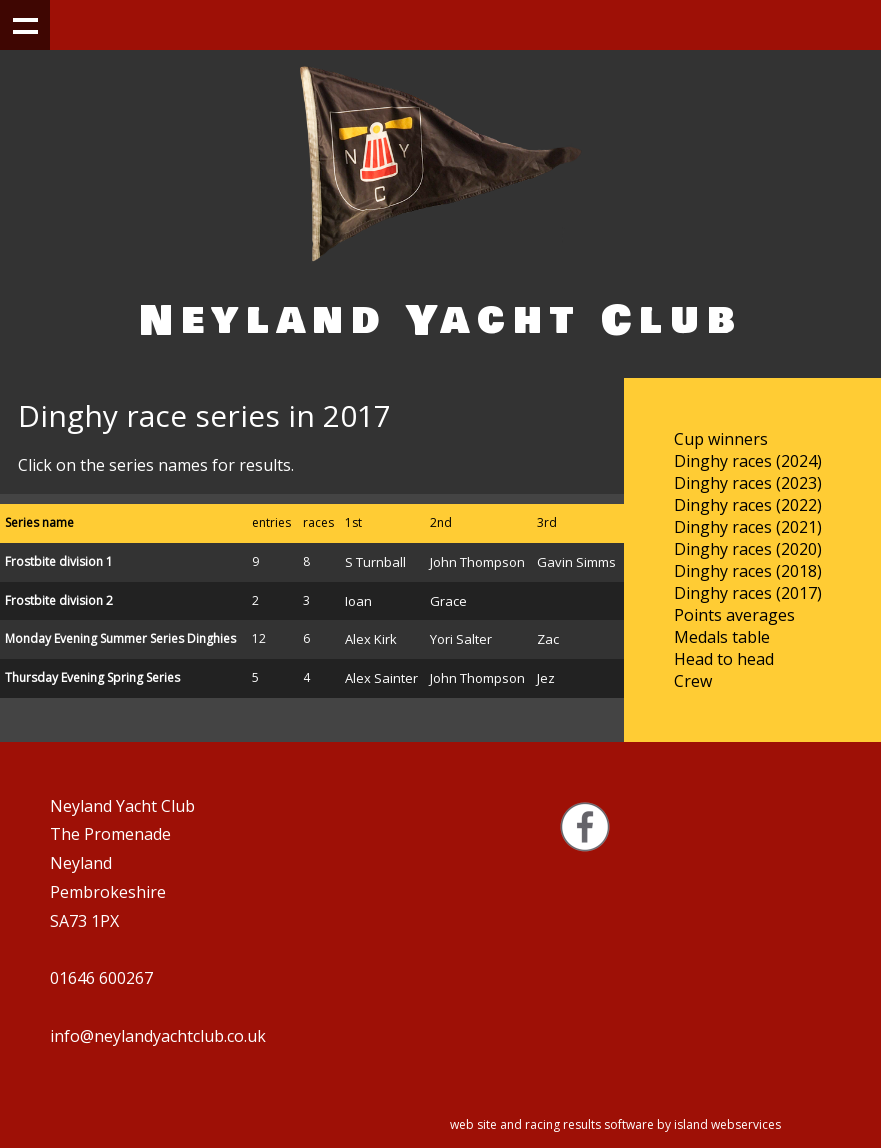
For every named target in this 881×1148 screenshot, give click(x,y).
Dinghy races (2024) (748, 461)
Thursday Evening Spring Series (92, 677)
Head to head (724, 659)
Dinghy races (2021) (748, 527)
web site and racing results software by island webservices (615, 1124)
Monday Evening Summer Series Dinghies (120, 638)
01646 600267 (101, 978)
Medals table (722, 637)
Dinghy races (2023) (748, 483)
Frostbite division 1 (59, 561)
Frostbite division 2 (59, 600)
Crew (693, 681)
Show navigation (25, 25)
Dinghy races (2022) (748, 505)
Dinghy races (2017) (748, 593)
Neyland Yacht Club (441, 320)
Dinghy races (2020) (748, 549)
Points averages (734, 615)
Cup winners (721, 439)
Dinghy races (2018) (748, 571)
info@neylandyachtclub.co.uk (158, 1036)
